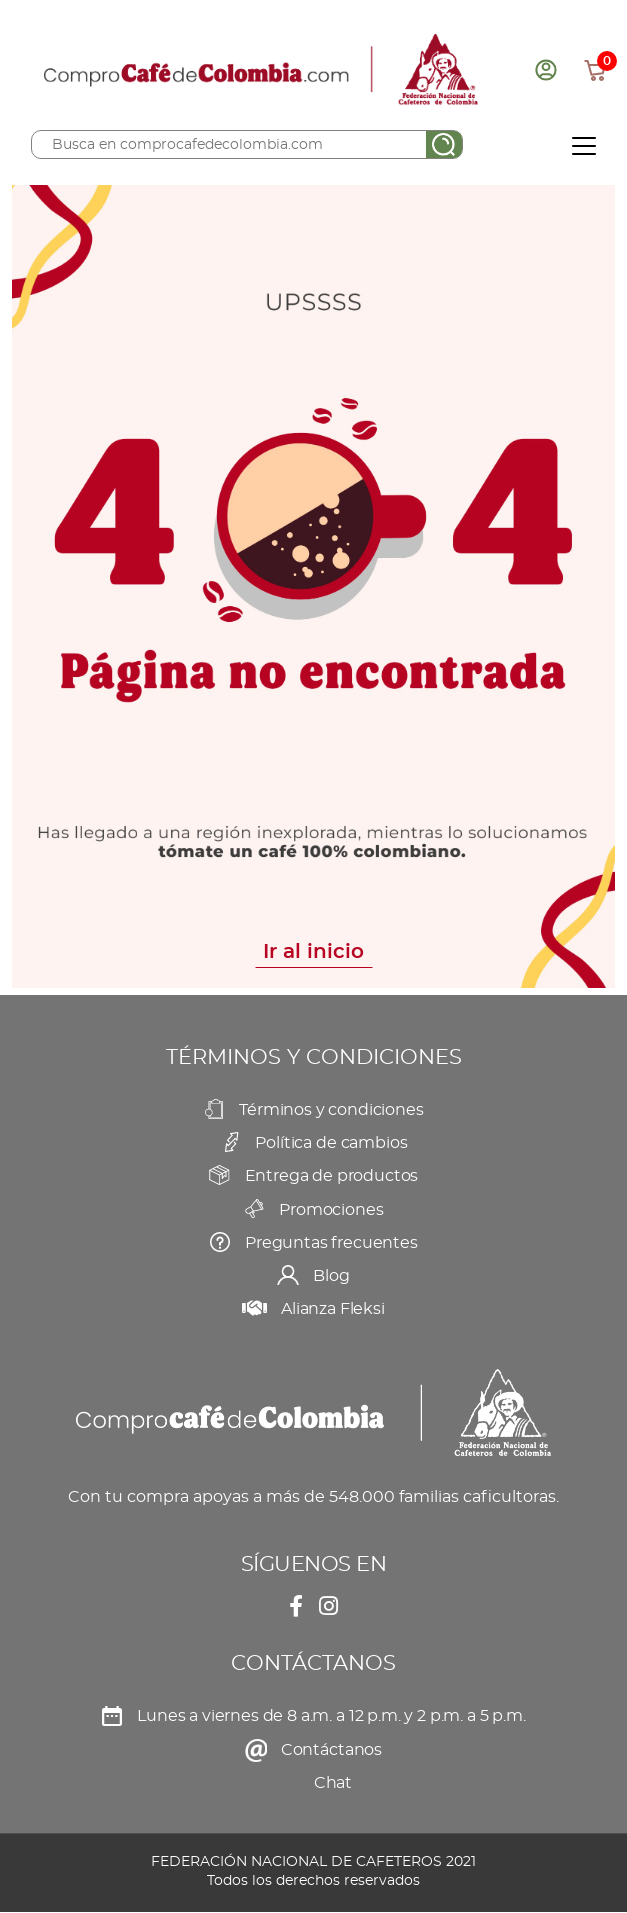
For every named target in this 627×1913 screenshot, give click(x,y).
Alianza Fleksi (333, 1309)
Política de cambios (331, 1143)
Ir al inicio (313, 952)
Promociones (331, 1210)
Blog (331, 1276)
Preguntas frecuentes (331, 1243)
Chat (333, 1783)
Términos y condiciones (331, 1110)
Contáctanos (331, 1750)
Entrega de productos (332, 1176)
